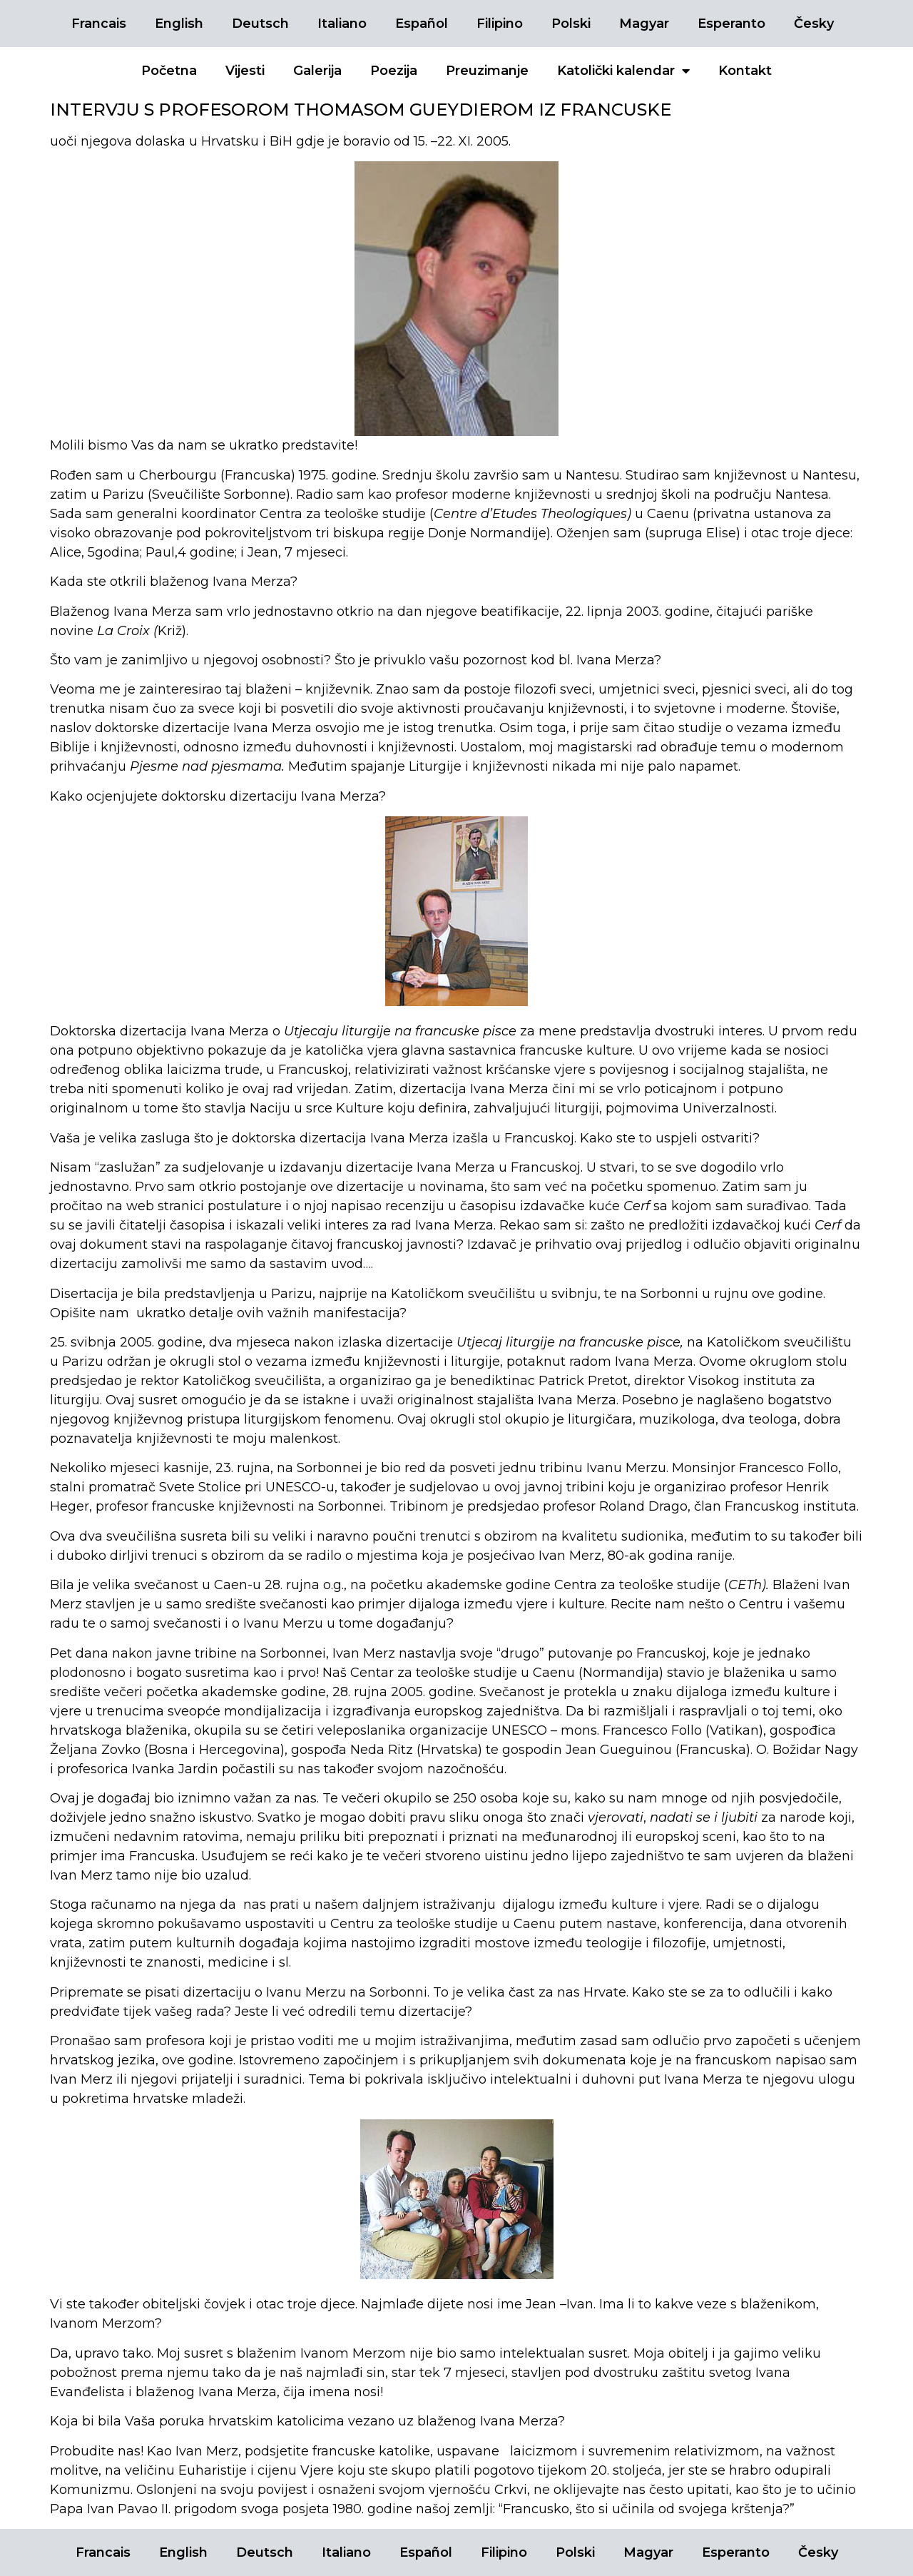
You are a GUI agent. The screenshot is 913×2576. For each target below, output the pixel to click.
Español (421, 23)
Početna (169, 70)
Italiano (342, 23)
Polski (571, 23)
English (179, 23)
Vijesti (245, 70)
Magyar (644, 23)
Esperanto (731, 23)
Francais (98, 23)
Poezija (393, 70)
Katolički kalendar (623, 70)
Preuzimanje (487, 70)
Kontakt (745, 70)
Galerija (317, 70)
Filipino (499, 23)
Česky (814, 23)
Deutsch (260, 23)
